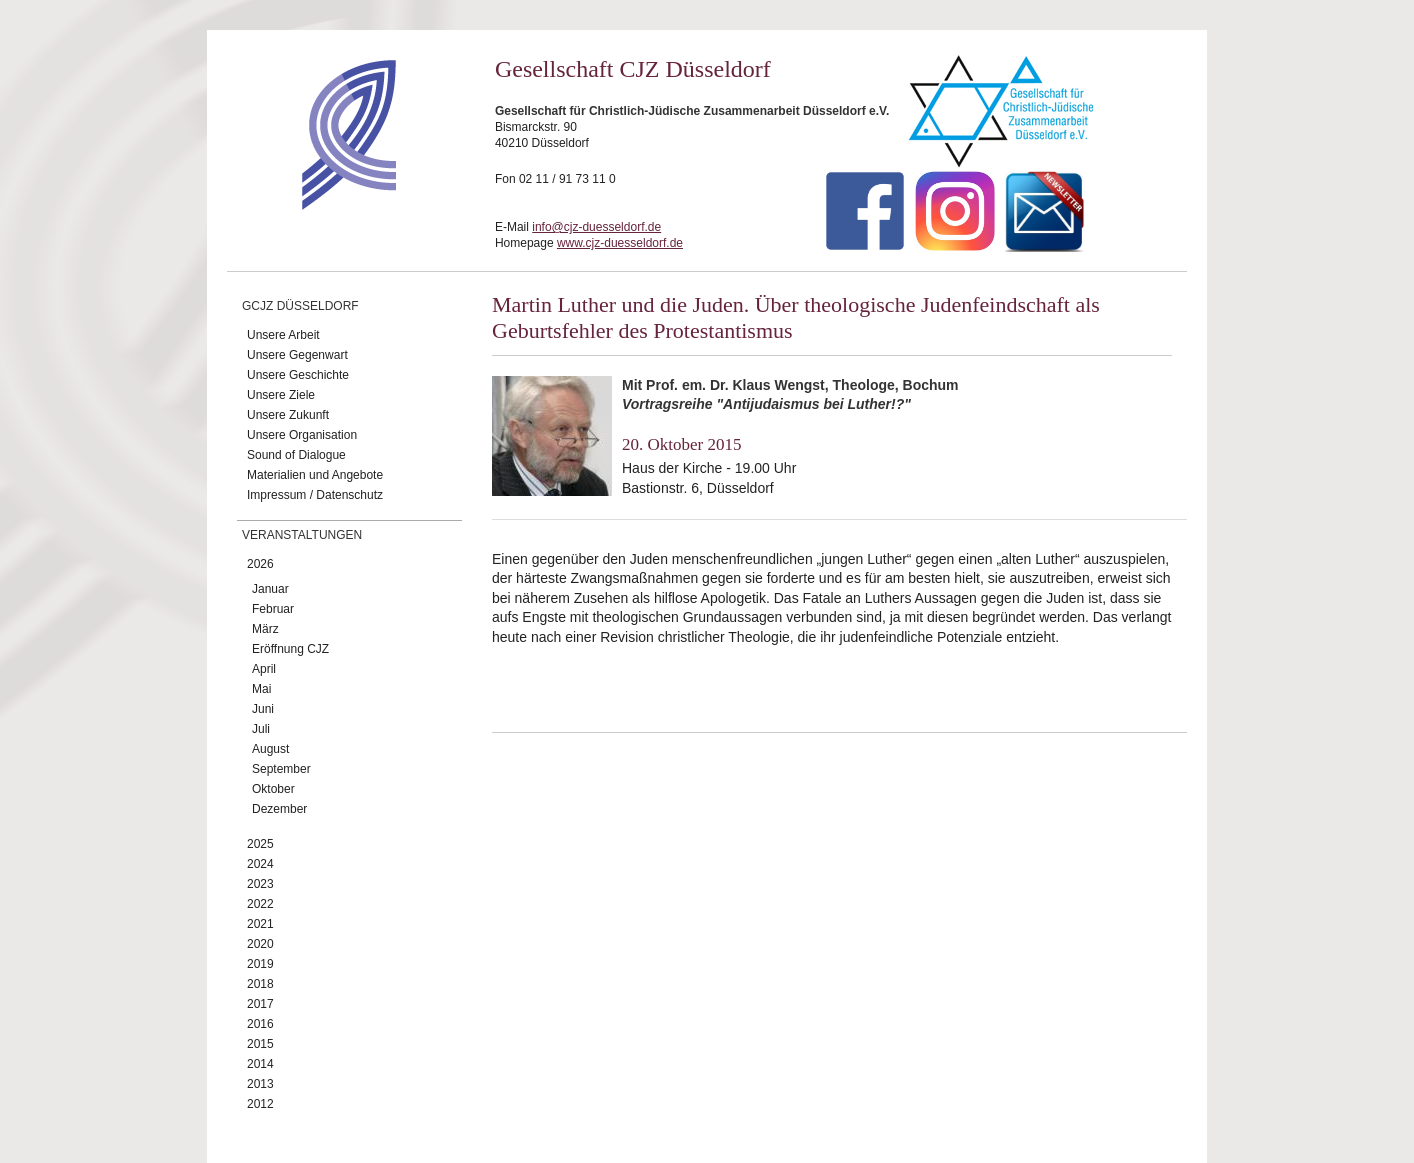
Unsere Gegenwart (297, 355)
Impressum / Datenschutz (315, 495)
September (281, 769)
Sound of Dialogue (296, 455)
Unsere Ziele (281, 395)
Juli (261, 729)
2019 (260, 964)
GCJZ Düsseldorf (300, 306)
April (264, 669)
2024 (260, 864)
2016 (260, 1024)
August (270, 749)
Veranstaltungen (302, 535)
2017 (260, 1004)
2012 (260, 1104)
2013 (260, 1084)
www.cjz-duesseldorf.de (620, 243)
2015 (260, 1044)
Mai (261, 689)
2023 (260, 884)
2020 (260, 944)
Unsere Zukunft (288, 415)
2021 (260, 924)
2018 (260, 984)
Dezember (279, 809)
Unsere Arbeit (283, 335)
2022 (260, 904)
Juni (263, 709)
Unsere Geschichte (298, 375)
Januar (270, 589)
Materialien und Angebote (315, 475)
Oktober (273, 789)
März (265, 629)
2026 (260, 564)
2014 (260, 1064)
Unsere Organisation (302, 435)
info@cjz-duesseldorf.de (596, 227)
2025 (260, 844)
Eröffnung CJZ (290, 649)
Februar (273, 609)
